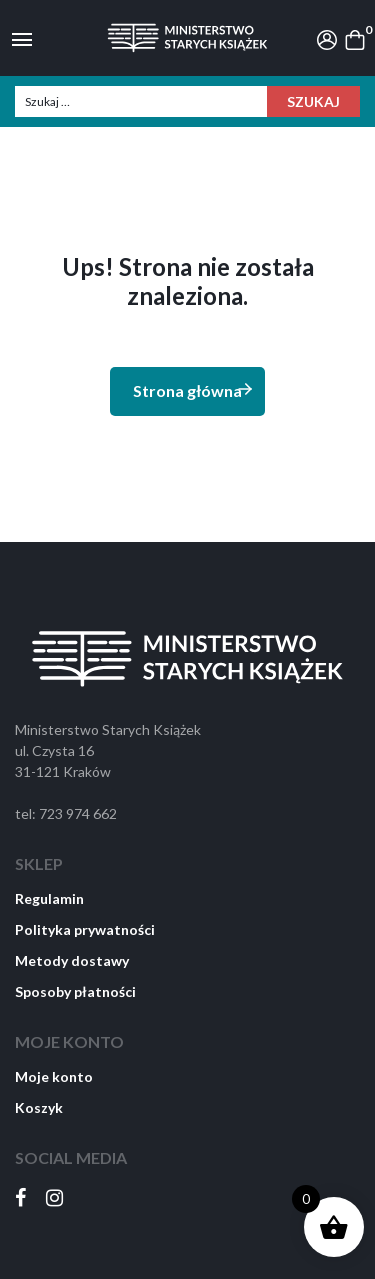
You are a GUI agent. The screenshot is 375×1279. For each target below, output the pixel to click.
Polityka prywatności (85, 929)
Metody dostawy (72, 960)
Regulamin (49, 898)
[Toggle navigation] (22, 37)
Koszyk (39, 1107)
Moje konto (54, 1076)
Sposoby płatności (75, 991)
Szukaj (313, 101)
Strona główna (194, 389)
